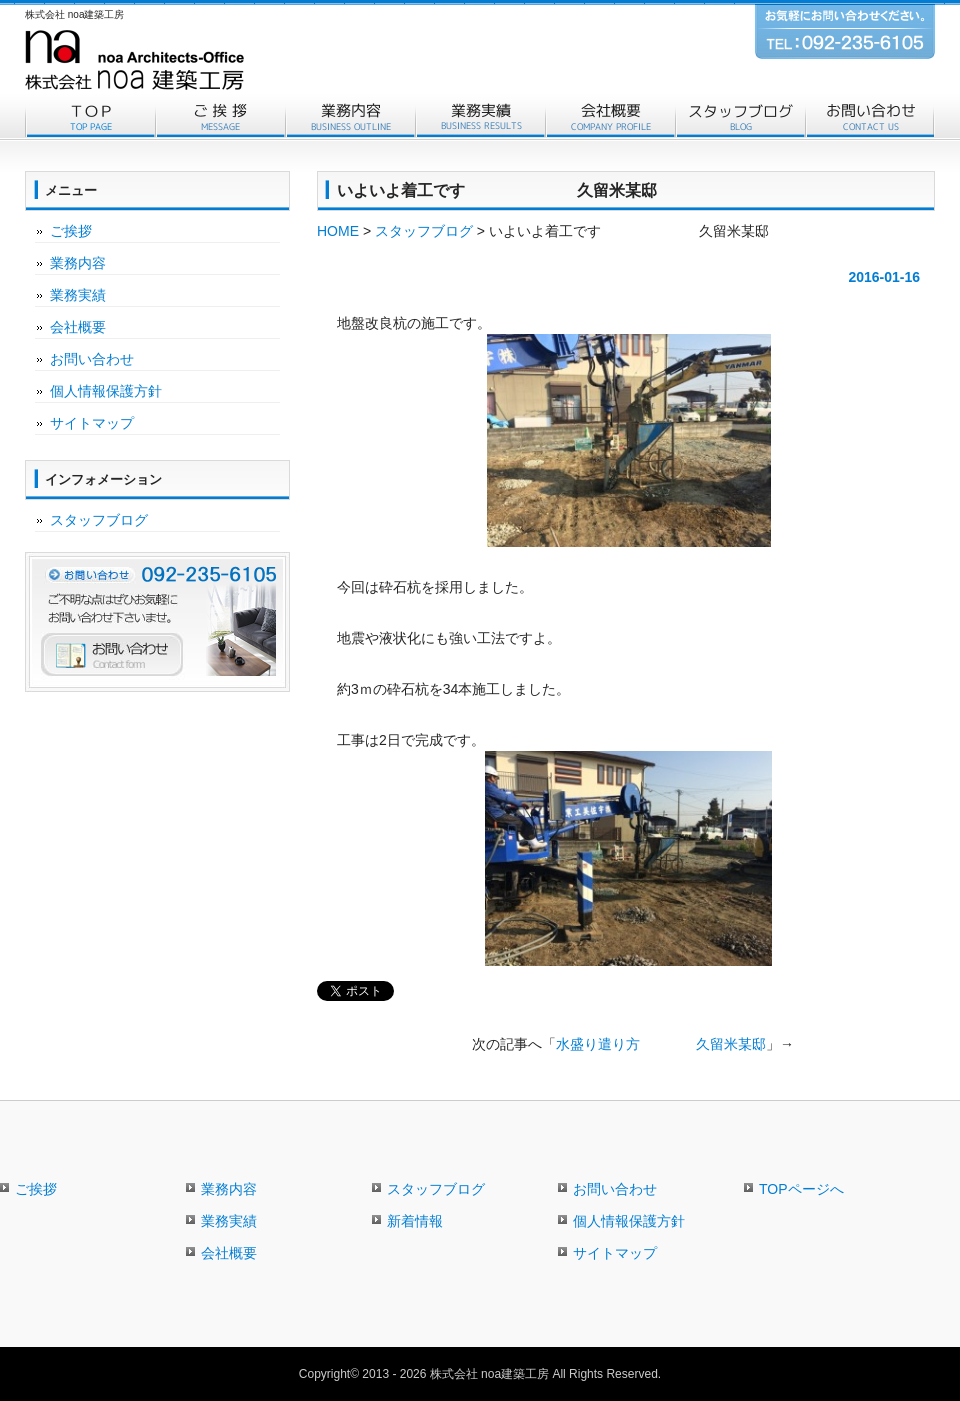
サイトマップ (92, 423)
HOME (338, 231)
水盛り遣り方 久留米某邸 (661, 1044)
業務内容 (350, 118)
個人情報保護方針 (106, 391)
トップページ (90, 118)
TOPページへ (801, 1189)
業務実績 (480, 118)
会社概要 (610, 118)
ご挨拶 (220, 118)
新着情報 (415, 1221)
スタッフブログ (740, 118)
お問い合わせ (870, 118)
